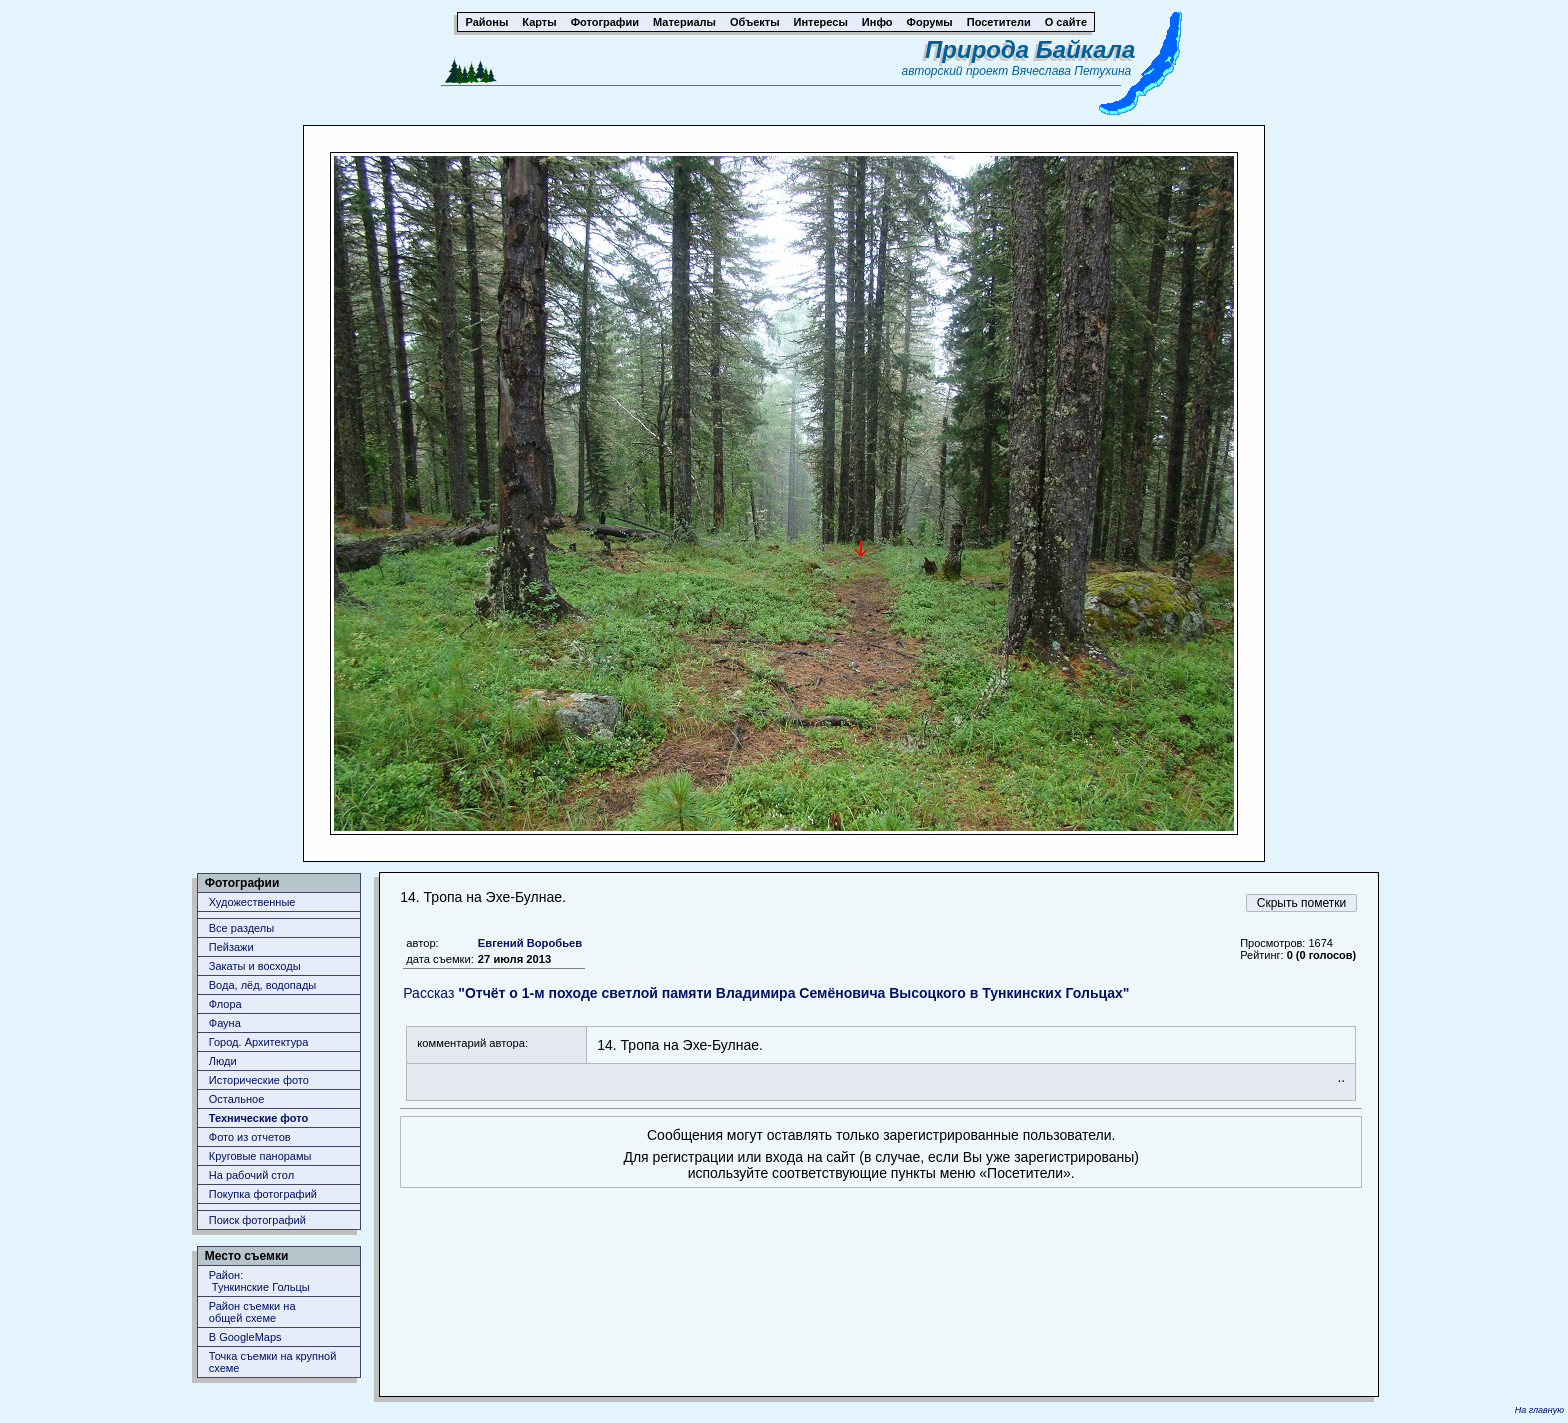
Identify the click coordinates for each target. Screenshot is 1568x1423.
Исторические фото (259, 1080)
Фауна (225, 1023)
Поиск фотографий (257, 1220)
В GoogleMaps (245, 1337)
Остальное (237, 1099)
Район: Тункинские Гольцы (259, 1281)
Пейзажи (231, 947)
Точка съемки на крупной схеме (273, 1362)
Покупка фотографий (263, 1194)
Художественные (252, 902)
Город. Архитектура (259, 1042)
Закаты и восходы (255, 966)
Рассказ (766, 993)
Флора (225, 1004)
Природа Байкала (1030, 49)
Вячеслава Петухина (1072, 71)
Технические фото (258, 1118)
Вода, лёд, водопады (262, 985)
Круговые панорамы (260, 1156)
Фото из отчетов (250, 1137)
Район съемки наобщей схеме (252, 1312)
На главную (1539, 1410)
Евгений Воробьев (530, 943)
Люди (223, 1061)
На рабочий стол (251, 1175)
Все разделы (241, 928)
